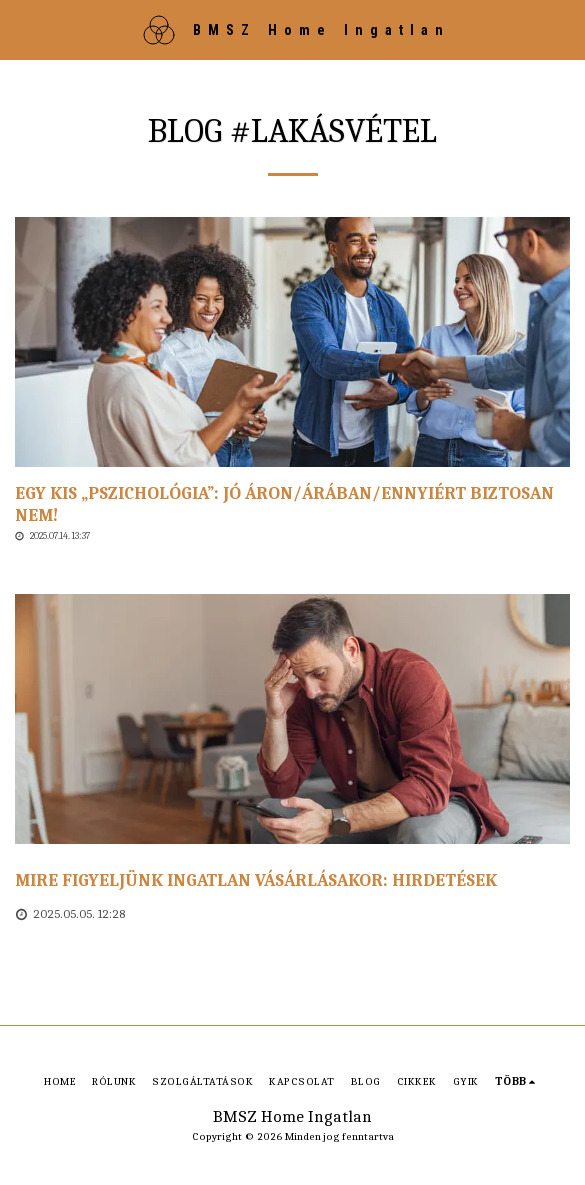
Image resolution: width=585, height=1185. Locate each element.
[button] (22, 28)
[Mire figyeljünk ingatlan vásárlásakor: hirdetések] (292, 881)
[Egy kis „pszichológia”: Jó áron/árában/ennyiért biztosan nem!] (292, 505)
